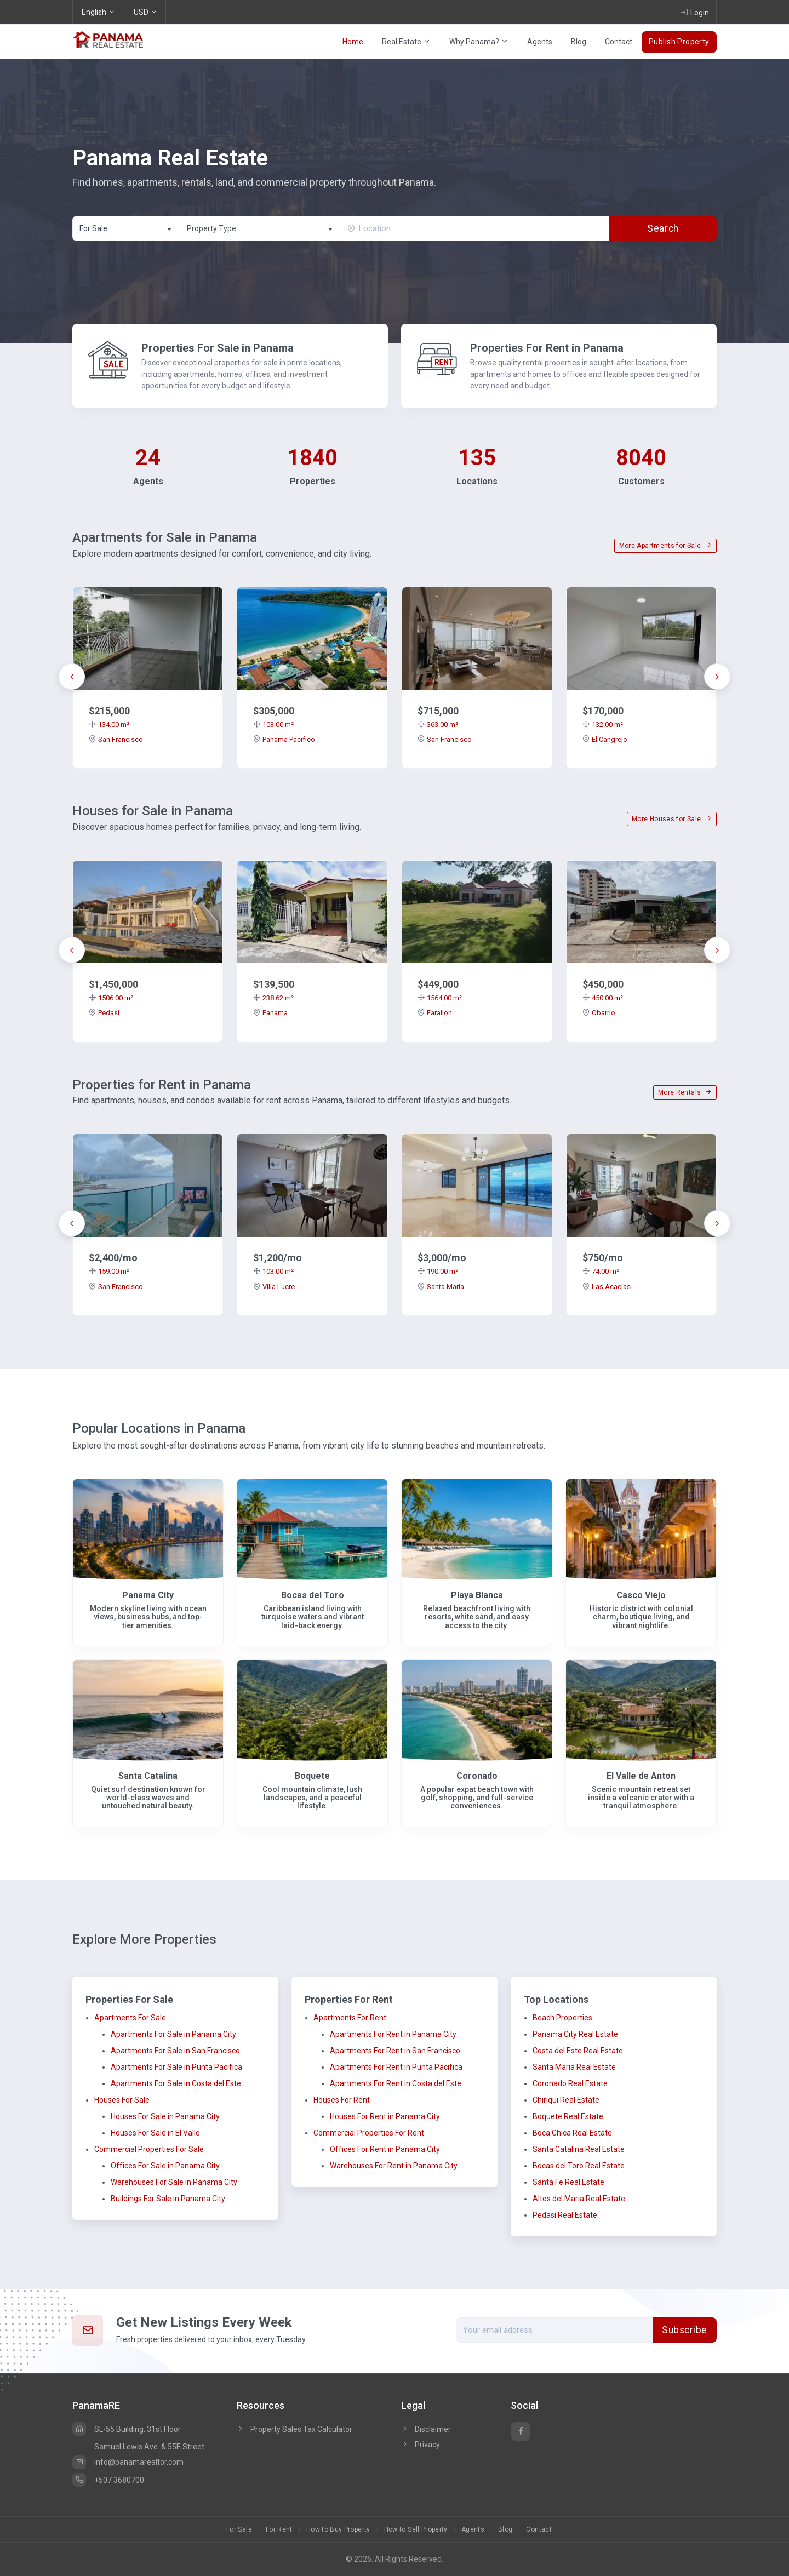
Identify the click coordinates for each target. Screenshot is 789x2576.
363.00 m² (438, 724)
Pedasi (104, 1013)
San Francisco (116, 739)
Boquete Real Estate (568, 2116)
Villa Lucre (274, 1287)
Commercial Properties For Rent (368, 2132)
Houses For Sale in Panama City (165, 2116)
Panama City (148, 1595)
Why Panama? (478, 41)
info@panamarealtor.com (128, 2462)
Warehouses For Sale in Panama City (174, 2182)
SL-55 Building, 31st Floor (126, 2429)
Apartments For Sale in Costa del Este (176, 2083)
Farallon (435, 1013)
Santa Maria (441, 1287)
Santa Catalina (148, 1776)
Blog (578, 41)
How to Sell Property (416, 2529)
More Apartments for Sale (665, 545)
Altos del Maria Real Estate (579, 2198)
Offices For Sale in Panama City (165, 2165)
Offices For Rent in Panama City (385, 2149)
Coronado (477, 1776)
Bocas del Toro (312, 1595)
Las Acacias (606, 1287)
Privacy (420, 2444)
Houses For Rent (341, 2100)
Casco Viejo (641, 1595)
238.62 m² (273, 998)
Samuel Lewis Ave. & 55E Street (149, 2446)
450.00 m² (602, 998)
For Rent (279, 2529)
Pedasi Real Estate (565, 2215)
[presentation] (72, 676)
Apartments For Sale (130, 2017)
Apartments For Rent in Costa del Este (395, 2083)
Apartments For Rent (349, 2017)
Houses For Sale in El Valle (155, 2132)
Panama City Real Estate (575, 2034)
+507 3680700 (108, 2480)
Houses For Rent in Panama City (385, 2116)
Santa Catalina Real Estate (579, 2149)
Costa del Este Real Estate (578, 2050)
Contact (618, 41)
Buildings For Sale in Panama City (168, 2198)
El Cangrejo (604, 739)
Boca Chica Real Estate (572, 2132)
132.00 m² (602, 724)
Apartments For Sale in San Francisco (175, 2050)
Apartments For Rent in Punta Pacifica (396, 2067)
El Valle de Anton (641, 1776)
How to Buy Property (338, 2529)
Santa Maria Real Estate (574, 2067)
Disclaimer (426, 2429)
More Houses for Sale (672, 819)
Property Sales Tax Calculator (301, 2429)
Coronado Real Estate (570, 2083)
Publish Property (679, 41)
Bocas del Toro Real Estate (579, 2165)
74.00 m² (600, 1271)
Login (695, 12)
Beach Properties (562, 2017)
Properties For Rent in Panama (547, 347)
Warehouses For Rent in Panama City (394, 2165)
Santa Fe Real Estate (568, 2182)
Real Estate (406, 41)
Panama (270, 1013)
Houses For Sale (122, 2100)
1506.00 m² (111, 998)
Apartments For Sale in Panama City (173, 2034)
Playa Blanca (477, 1595)
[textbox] (260, 228)
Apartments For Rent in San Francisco (395, 2050)
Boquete (312, 1776)
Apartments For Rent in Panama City (393, 2034)
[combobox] (126, 228)
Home (352, 41)
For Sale (239, 2529)
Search (662, 228)
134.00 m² (109, 724)
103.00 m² (273, 724)
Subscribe (684, 2330)
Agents (539, 41)
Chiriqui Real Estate (566, 2100)
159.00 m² (109, 1271)
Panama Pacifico (284, 739)
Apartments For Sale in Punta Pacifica (176, 2067)
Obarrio (598, 1013)
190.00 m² (438, 1271)
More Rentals (685, 1092)
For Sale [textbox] (93, 228)
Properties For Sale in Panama (217, 347)
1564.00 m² (440, 998)
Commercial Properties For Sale (149, 2149)
